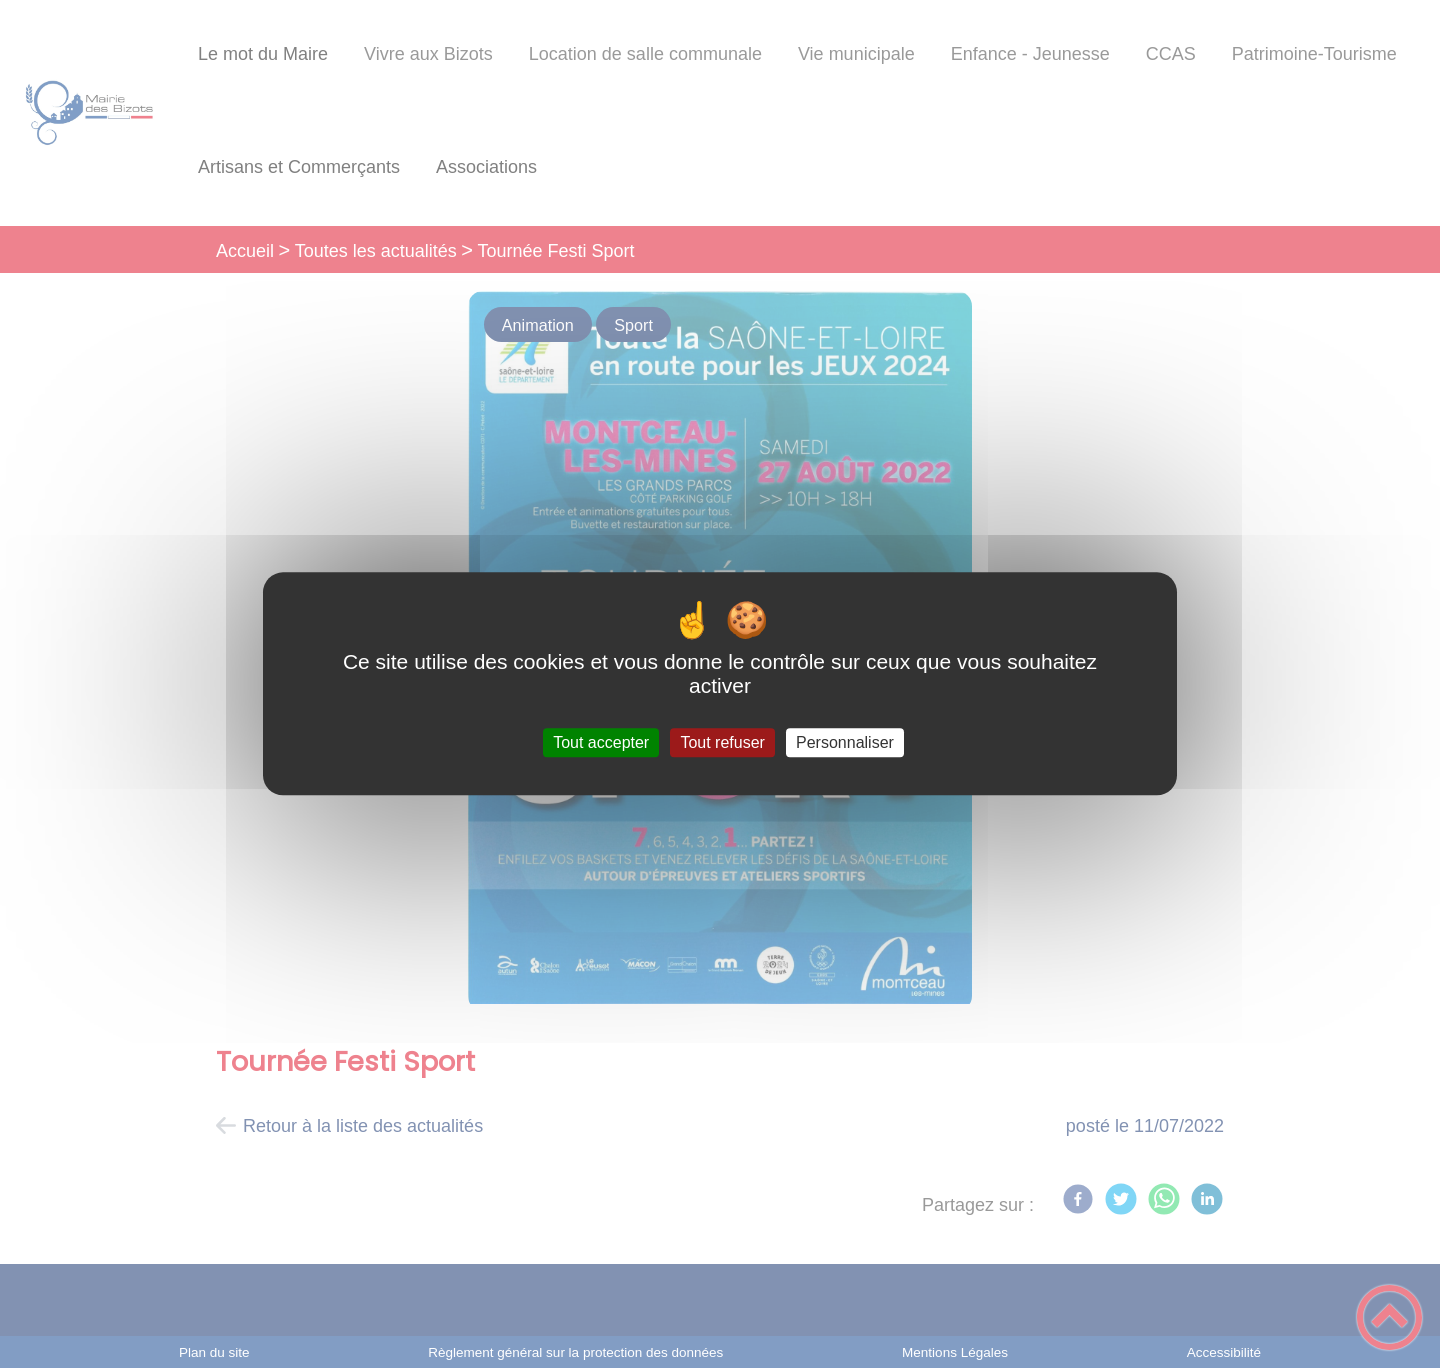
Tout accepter (601, 742)
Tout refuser (722, 742)
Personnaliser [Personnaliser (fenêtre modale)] (845, 742)
